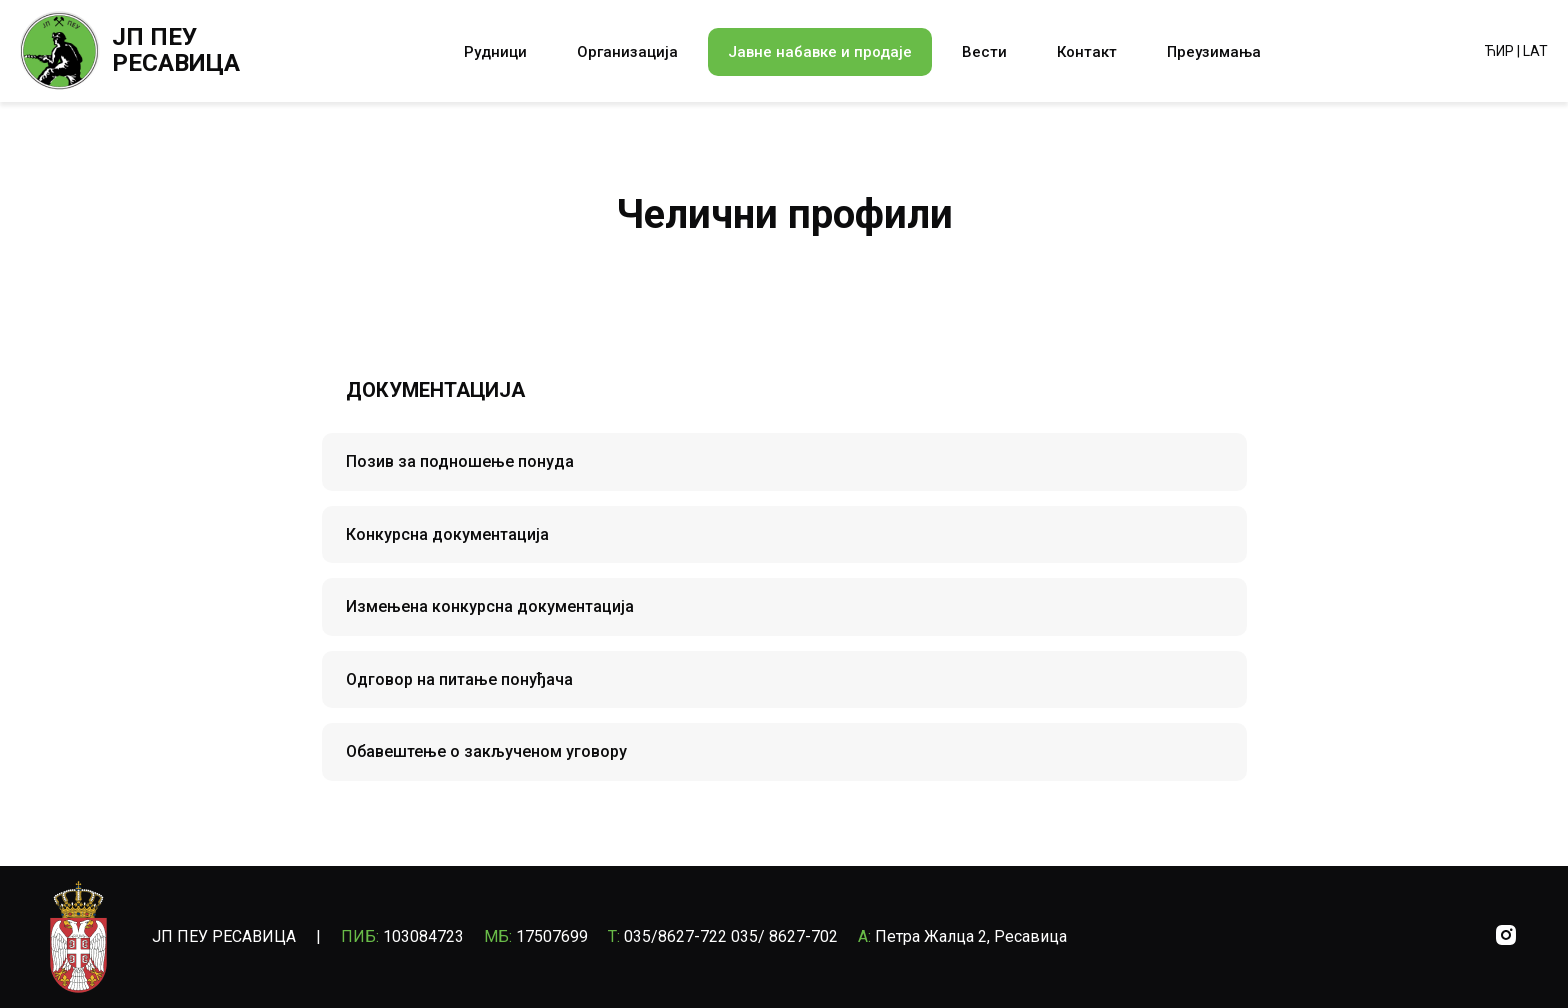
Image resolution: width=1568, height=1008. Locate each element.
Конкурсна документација (447, 534)
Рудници (495, 52)
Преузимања (1214, 52)
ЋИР (1499, 51)
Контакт (1087, 52)
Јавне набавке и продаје (820, 52)
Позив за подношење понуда (460, 461)
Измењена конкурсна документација (490, 606)
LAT (1535, 51)
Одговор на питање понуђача (459, 679)
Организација (627, 52)
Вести (984, 52)
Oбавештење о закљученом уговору (486, 751)
